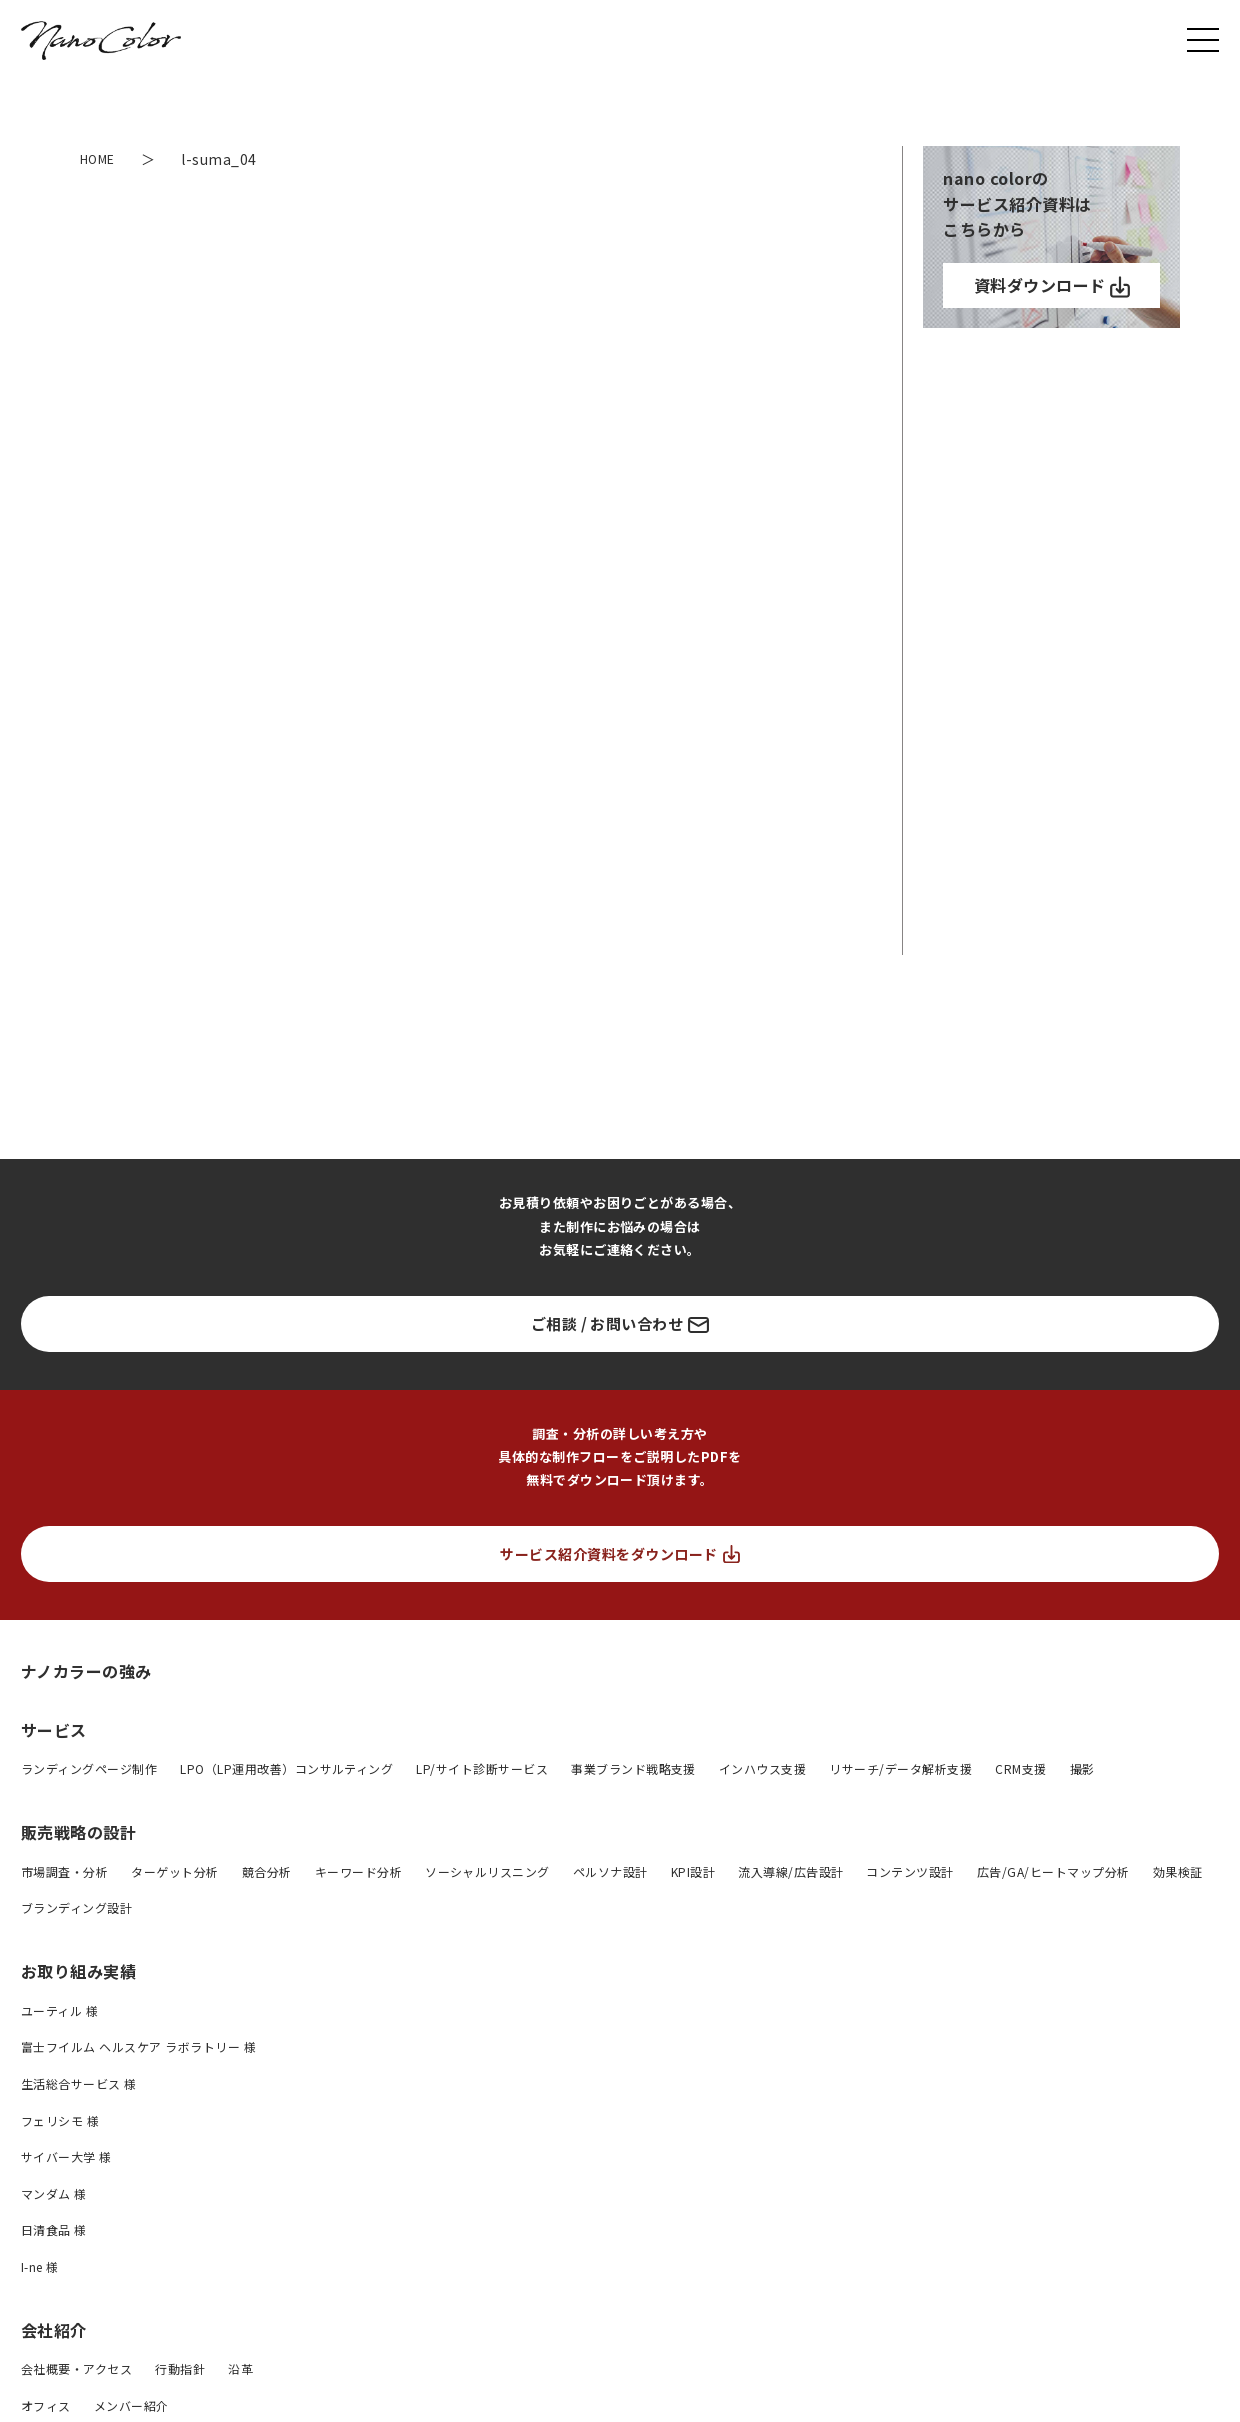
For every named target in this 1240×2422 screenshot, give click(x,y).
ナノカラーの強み (86, 1670)
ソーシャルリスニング (487, 1871)
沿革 (240, 2368)
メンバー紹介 (131, 2405)
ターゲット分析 (174, 1871)
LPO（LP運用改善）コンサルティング (286, 1768)
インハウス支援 (762, 1768)
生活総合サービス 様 (79, 2083)
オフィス (46, 2405)
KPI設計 (693, 1871)
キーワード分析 (358, 1871)
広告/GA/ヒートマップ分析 (1053, 1871)
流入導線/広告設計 (790, 1871)
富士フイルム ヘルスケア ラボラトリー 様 (138, 2046)
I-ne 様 (40, 2266)
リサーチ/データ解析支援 (900, 1768)
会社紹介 (54, 2330)
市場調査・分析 (64, 1871)
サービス (54, 1730)
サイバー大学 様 (66, 2156)
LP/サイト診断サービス (482, 1768)
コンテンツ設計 (909, 1871)
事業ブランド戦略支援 (633, 1768)
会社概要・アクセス (76, 2368)
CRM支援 (1020, 1768)
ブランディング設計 (76, 1907)
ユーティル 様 (59, 2010)
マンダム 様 (54, 2193)
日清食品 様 (54, 2229)
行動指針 (180, 2368)
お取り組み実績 (78, 1971)
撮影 (1082, 1768)
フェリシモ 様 (60, 2120)
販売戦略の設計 (78, 1832)
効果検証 (1178, 1871)
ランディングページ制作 (89, 1768)
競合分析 (267, 1871)
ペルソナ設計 (610, 1871)
